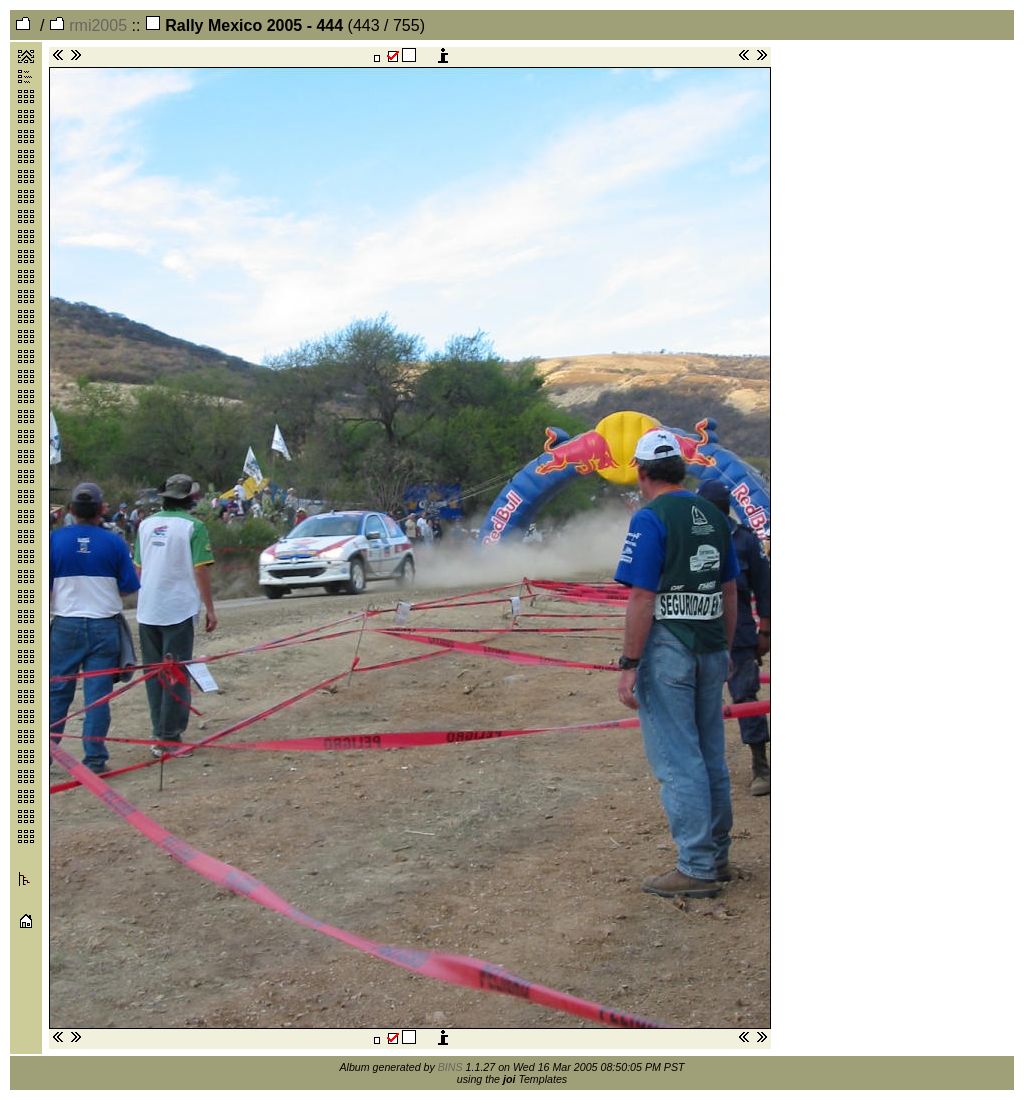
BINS (450, 1067)
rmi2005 (88, 25)
